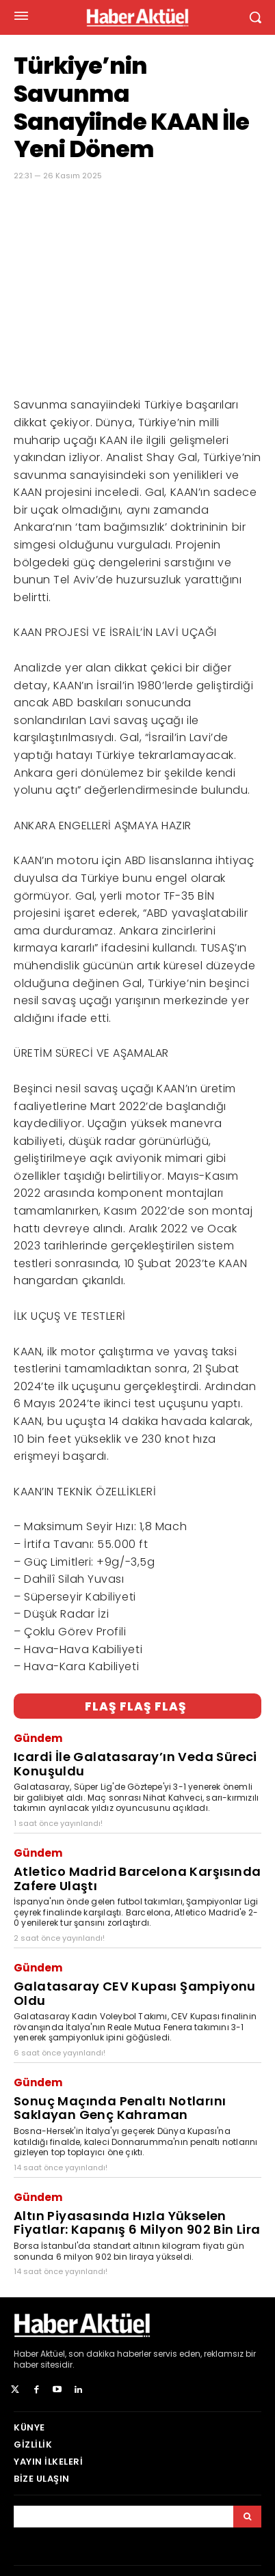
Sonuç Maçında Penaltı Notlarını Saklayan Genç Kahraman (120, 2108)
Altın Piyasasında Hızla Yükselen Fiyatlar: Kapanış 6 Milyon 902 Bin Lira (137, 2223)
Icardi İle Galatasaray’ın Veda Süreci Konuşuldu (135, 1763)
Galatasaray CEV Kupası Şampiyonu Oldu (135, 1993)
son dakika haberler (109, 2353)
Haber (26, 2353)
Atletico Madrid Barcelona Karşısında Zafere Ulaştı (137, 1878)
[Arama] (247, 2516)
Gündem (38, 1738)
